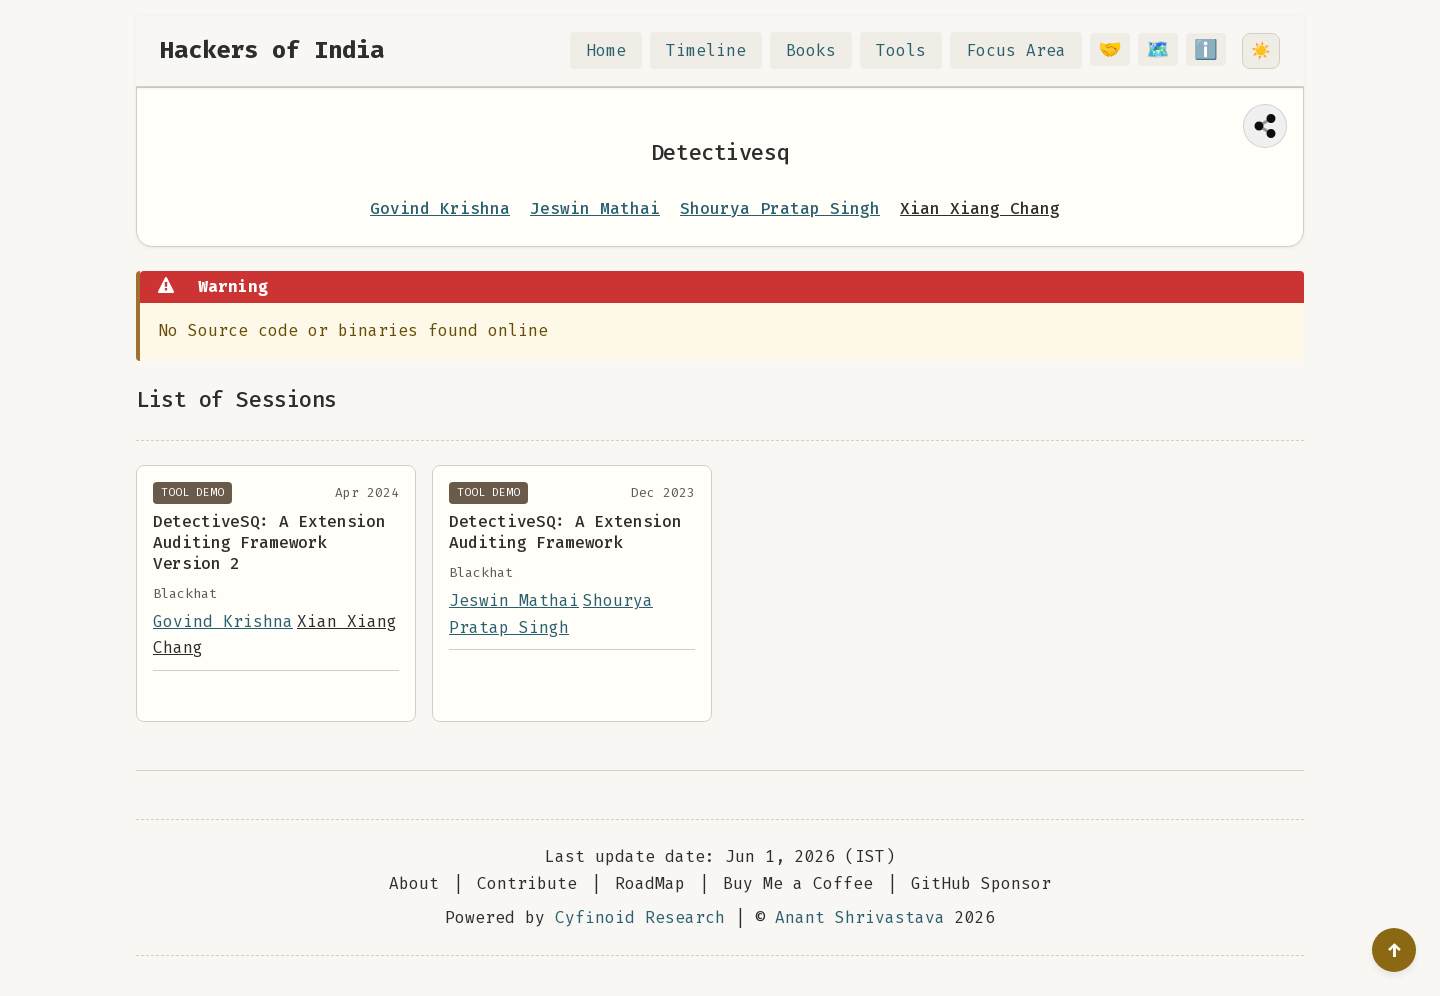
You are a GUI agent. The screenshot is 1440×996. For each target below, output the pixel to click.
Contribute (527, 883)
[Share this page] (1265, 126)
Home (618, 50)
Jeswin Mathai (595, 208)
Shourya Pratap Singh (780, 208)
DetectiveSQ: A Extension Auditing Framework (565, 532)
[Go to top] (1394, 950)
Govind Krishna (440, 208)
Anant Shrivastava (860, 917)
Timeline (718, 50)
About (414, 883)
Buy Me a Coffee (798, 883)
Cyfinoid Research (640, 917)
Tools (913, 50)
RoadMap (650, 883)
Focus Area (1028, 50)
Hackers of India (272, 50)
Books (823, 50)
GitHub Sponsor (981, 883)
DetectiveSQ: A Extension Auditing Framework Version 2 (269, 542)
